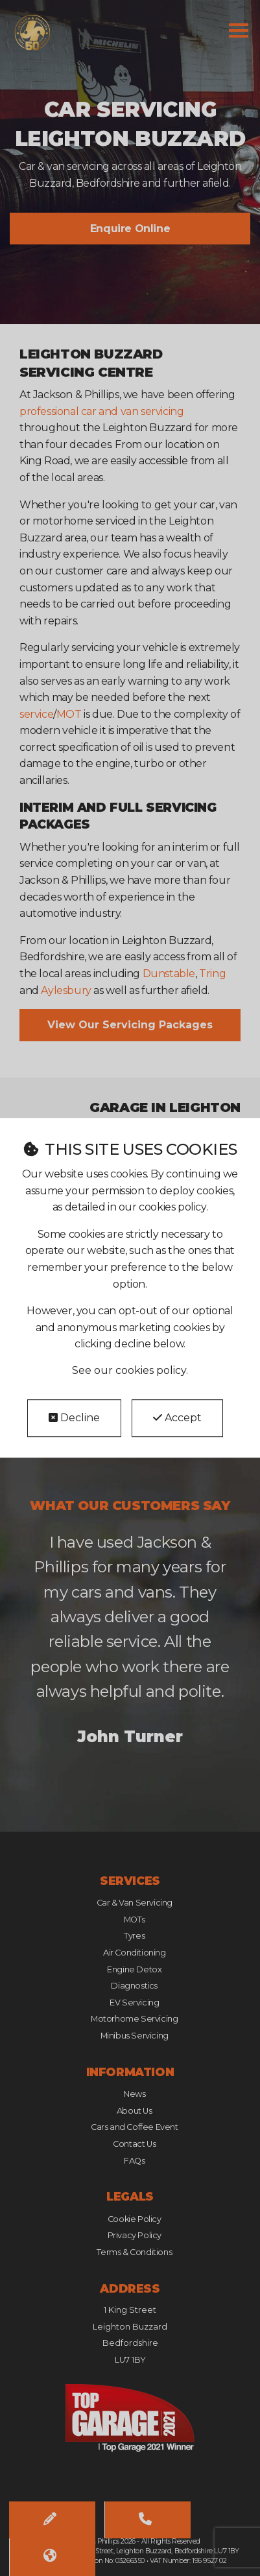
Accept (177, 1418)
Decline (74, 1418)
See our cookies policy (129, 1370)
